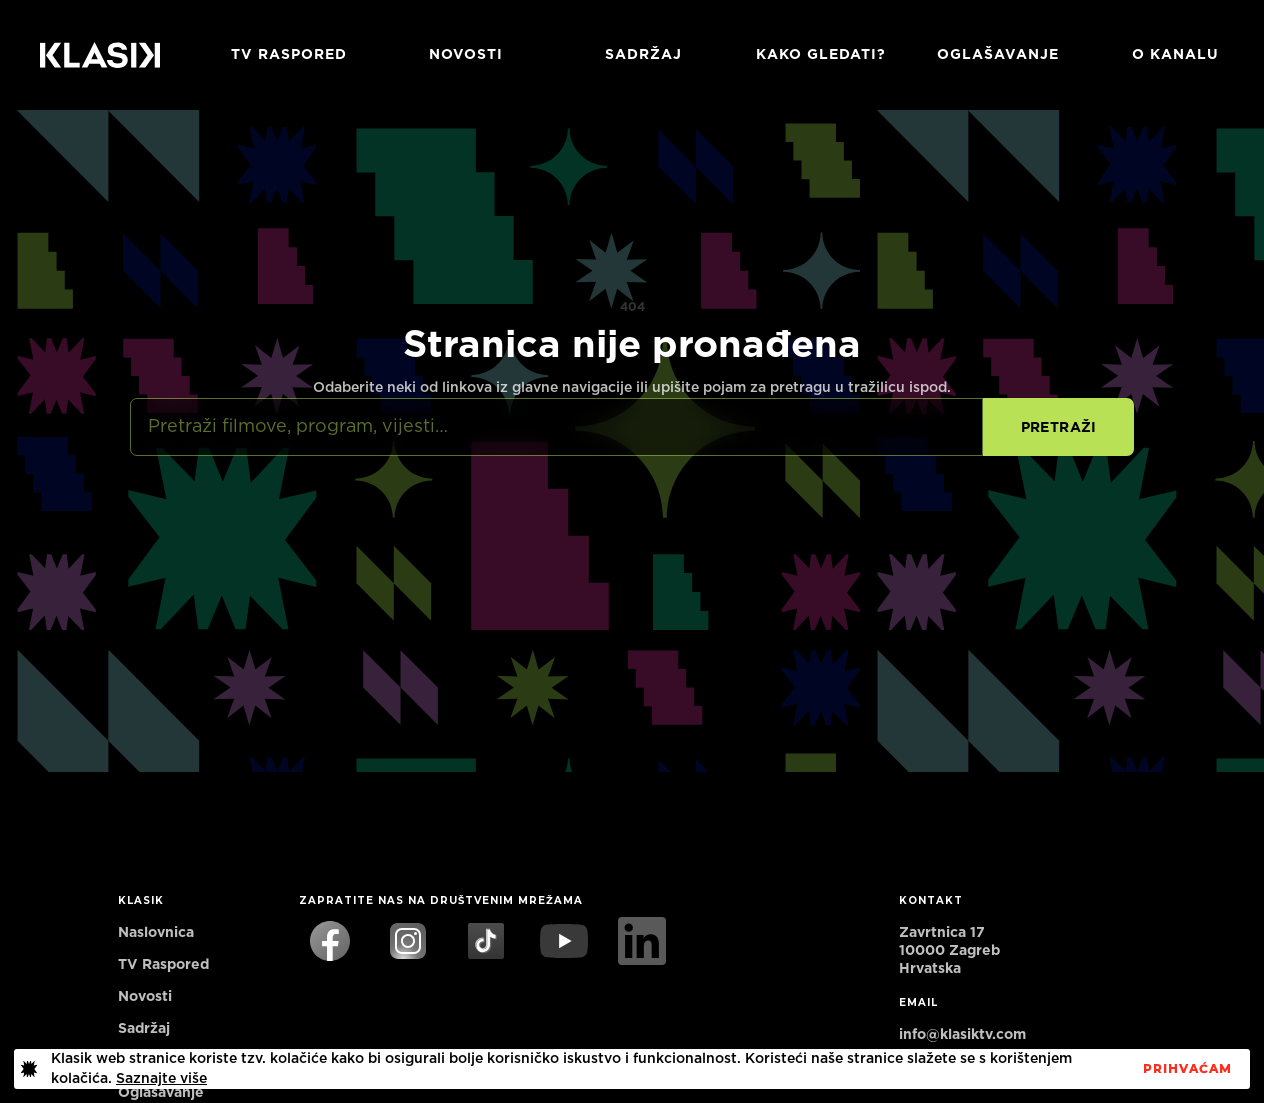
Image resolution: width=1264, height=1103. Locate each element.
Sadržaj (643, 55)
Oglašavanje (998, 55)
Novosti (466, 55)
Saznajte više (161, 1079)
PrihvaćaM (1187, 1069)
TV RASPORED (289, 55)
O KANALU (1175, 55)
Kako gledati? (821, 55)
